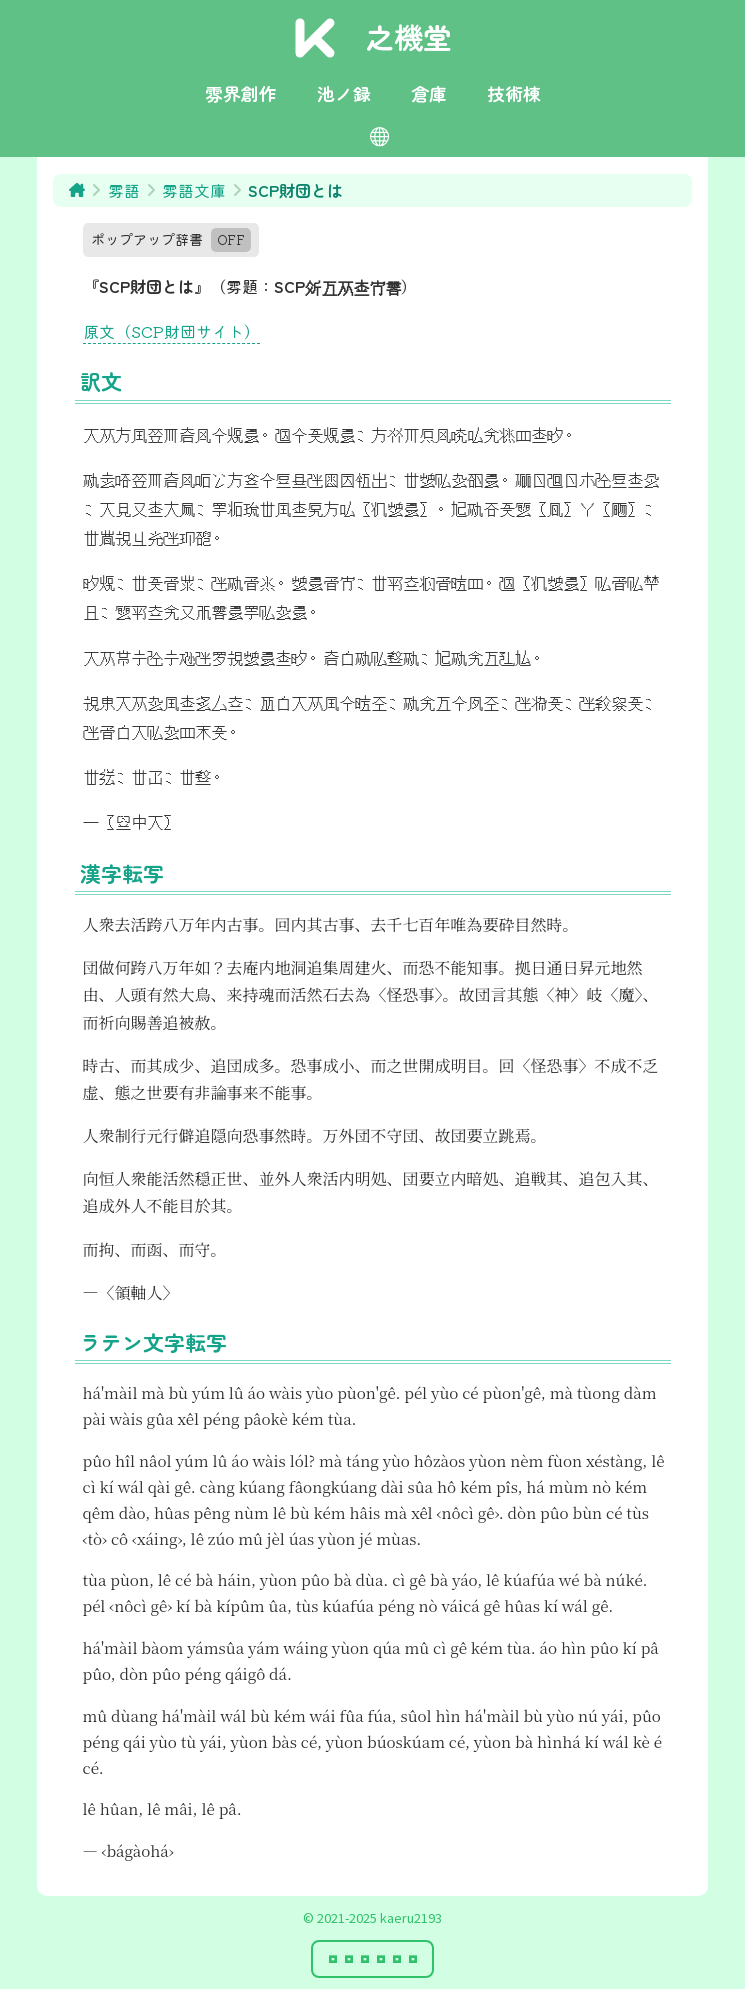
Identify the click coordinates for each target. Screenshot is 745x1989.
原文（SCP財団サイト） (171, 331)
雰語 (124, 190)
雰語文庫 (194, 190)
